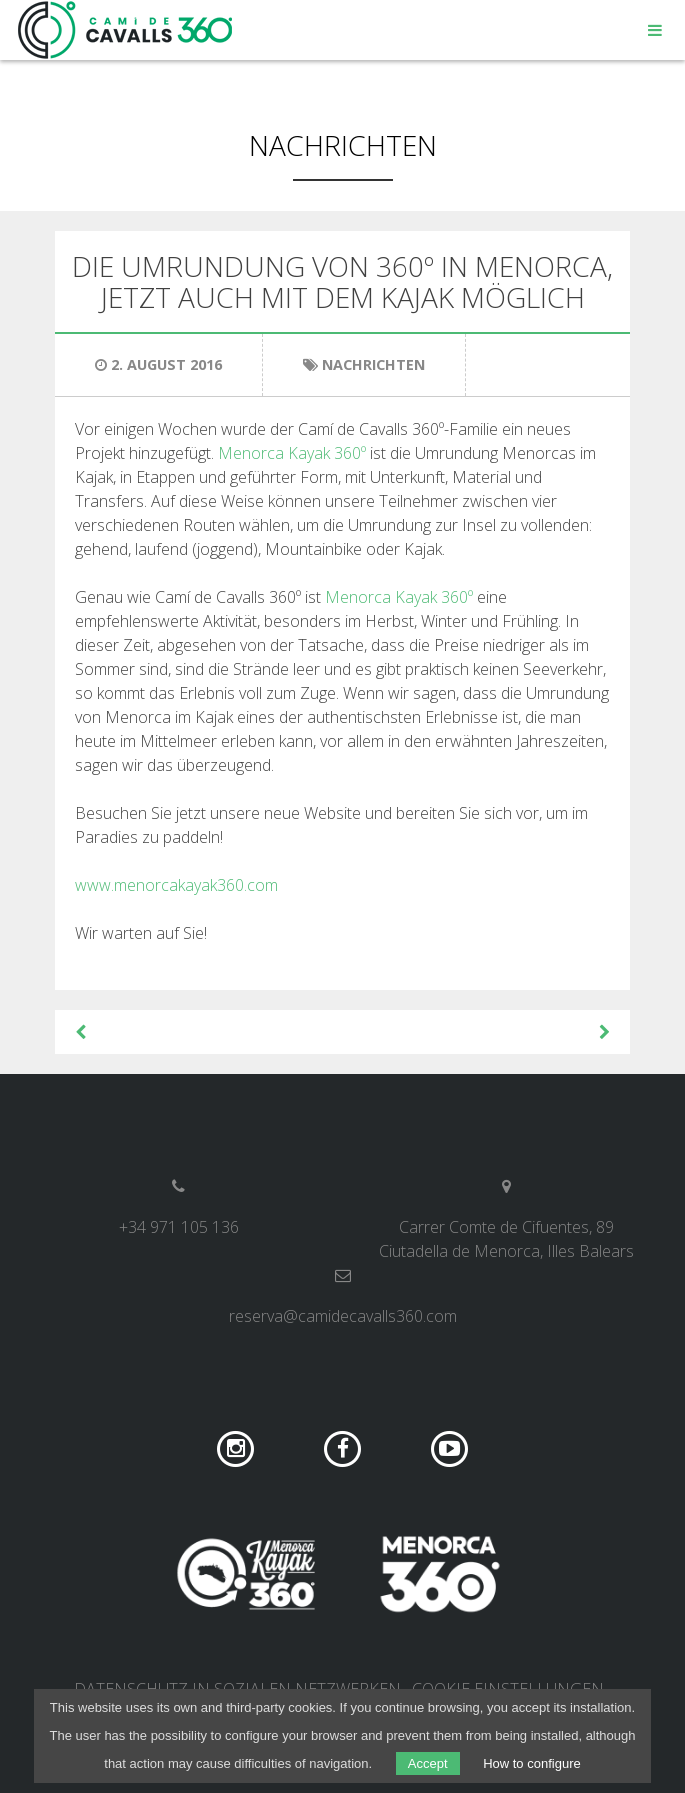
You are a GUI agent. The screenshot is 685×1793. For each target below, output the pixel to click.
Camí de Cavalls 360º (126, 30)
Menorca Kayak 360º (294, 453)
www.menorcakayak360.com (176, 885)
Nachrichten (343, 145)
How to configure (532, 1763)
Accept (428, 1763)
